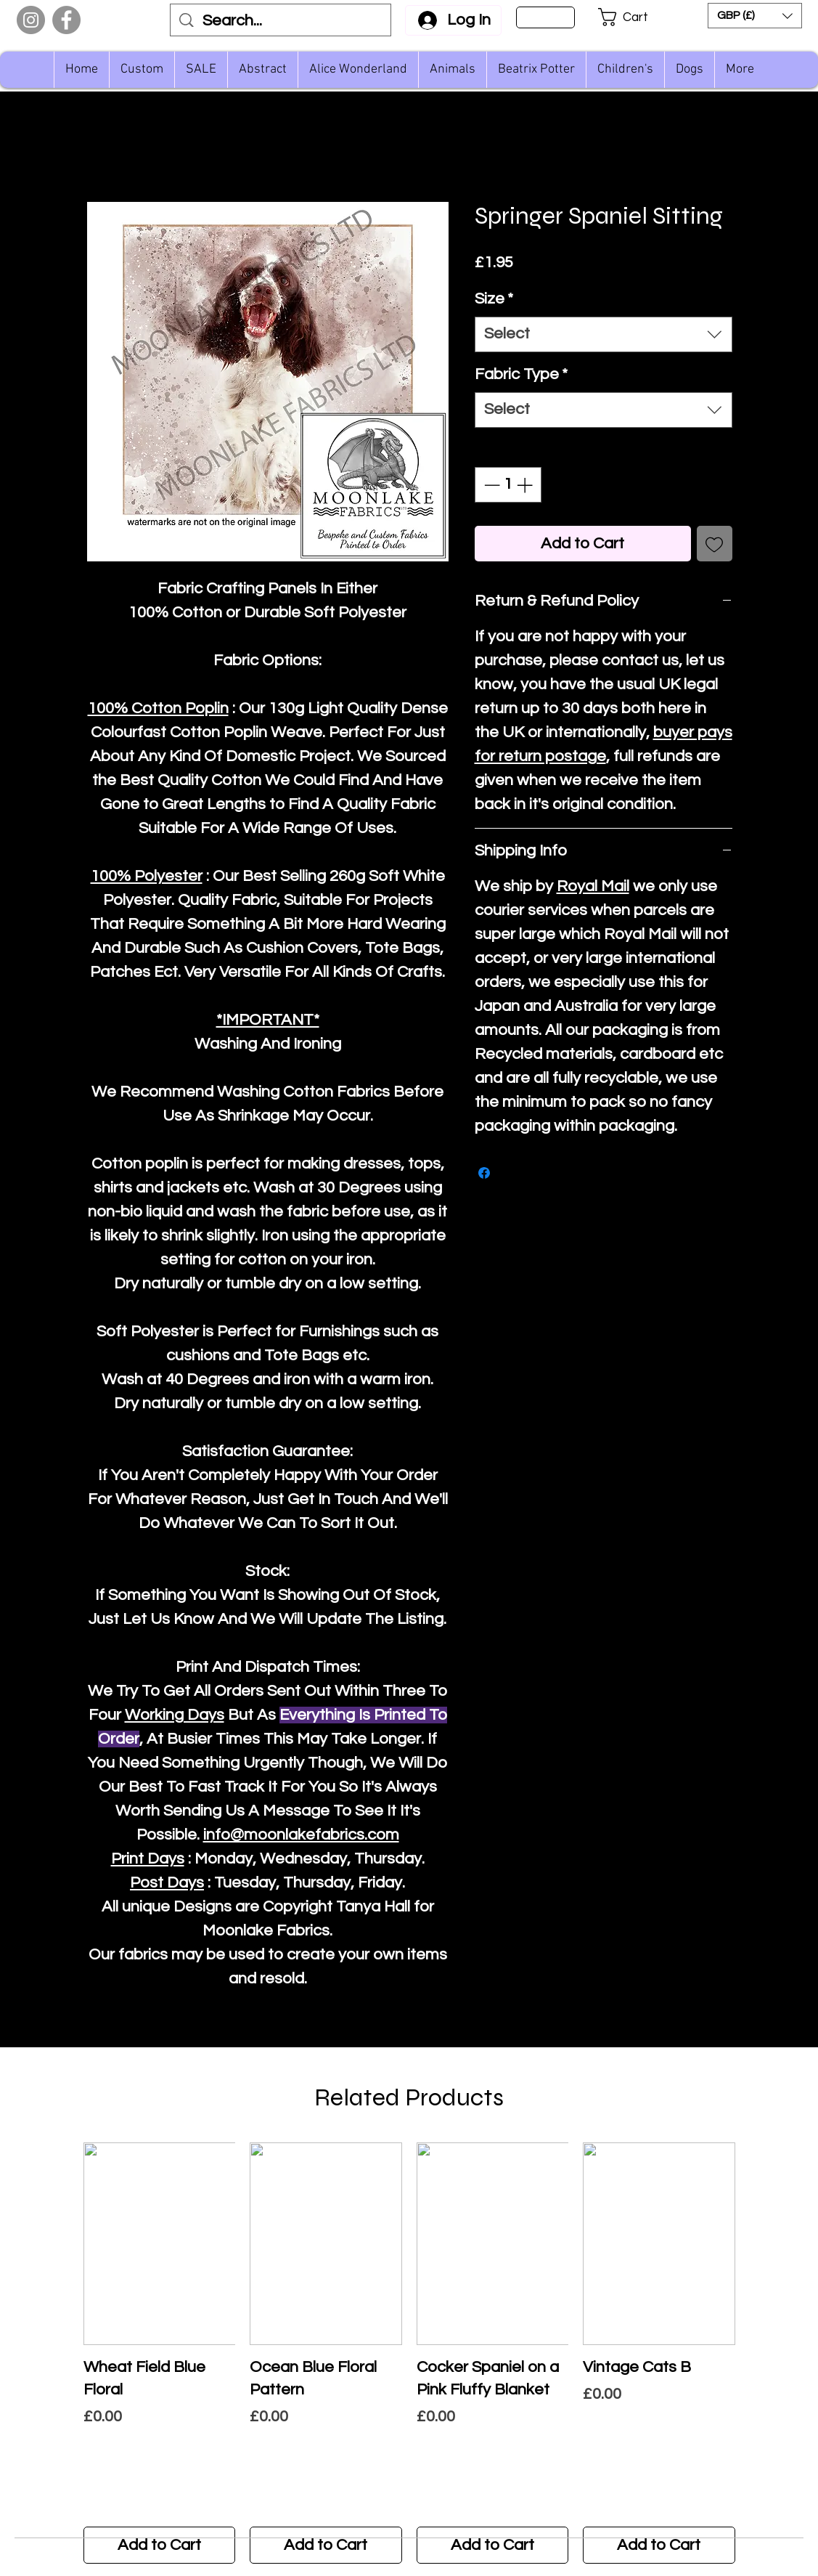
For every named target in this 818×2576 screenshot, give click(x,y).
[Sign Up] (545, 17)
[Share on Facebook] (484, 1173)
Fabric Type (521, 374)
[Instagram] (31, 20)
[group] (409, 2353)
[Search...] (281, 21)
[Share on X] (511, 1173)
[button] (632, 17)
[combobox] (603, 334)
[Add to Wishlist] (714, 543)
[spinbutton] (508, 485)
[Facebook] (66, 20)
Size (494, 298)
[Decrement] (490, 485)
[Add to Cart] (159, 2545)
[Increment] (525, 485)
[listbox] (755, 15)
